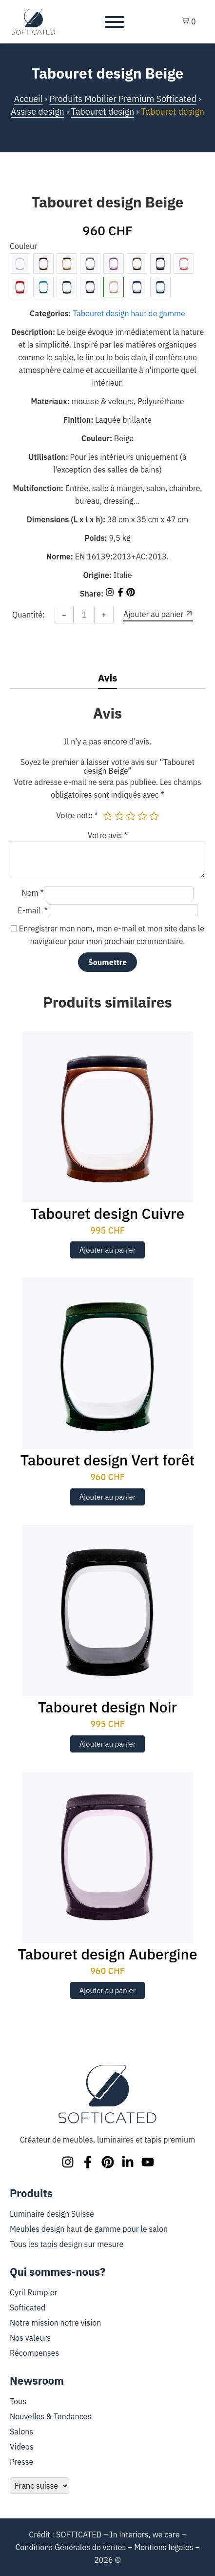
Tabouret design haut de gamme (129, 313)
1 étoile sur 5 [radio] (108, 816)
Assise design (37, 111)
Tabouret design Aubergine (107, 1953)
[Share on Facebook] (121, 593)
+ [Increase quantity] (103, 614)
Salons (21, 2431)
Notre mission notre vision (55, 2323)
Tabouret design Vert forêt (107, 1459)
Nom (32, 893)
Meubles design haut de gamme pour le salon (89, 2229)
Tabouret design (103, 111)
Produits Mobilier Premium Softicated (122, 98)
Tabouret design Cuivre (107, 1213)
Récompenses (34, 2353)
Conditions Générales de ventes (70, 2547)
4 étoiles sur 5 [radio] (142, 816)
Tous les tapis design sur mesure (66, 2244)
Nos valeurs (30, 2338)
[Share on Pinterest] (130, 593)
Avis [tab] (107, 678)
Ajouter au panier (107, 1250)
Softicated (27, 2307)
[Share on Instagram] (110, 593)
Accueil (28, 98)
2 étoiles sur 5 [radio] (119, 816)
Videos (22, 2447)
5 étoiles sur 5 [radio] (154, 816)
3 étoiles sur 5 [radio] (131, 816)
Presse (21, 2462)
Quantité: (28, 614)
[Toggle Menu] (114, 22)
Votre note (77, 815)
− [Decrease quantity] (64, 614)
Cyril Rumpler (34, 2292)
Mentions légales (163, 2547)
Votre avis (107, 835)
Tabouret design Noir (107, 1706)
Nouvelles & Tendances (50, 2416)
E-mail (32, 910)
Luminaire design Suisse (52, 2214)
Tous (18, 2401)
